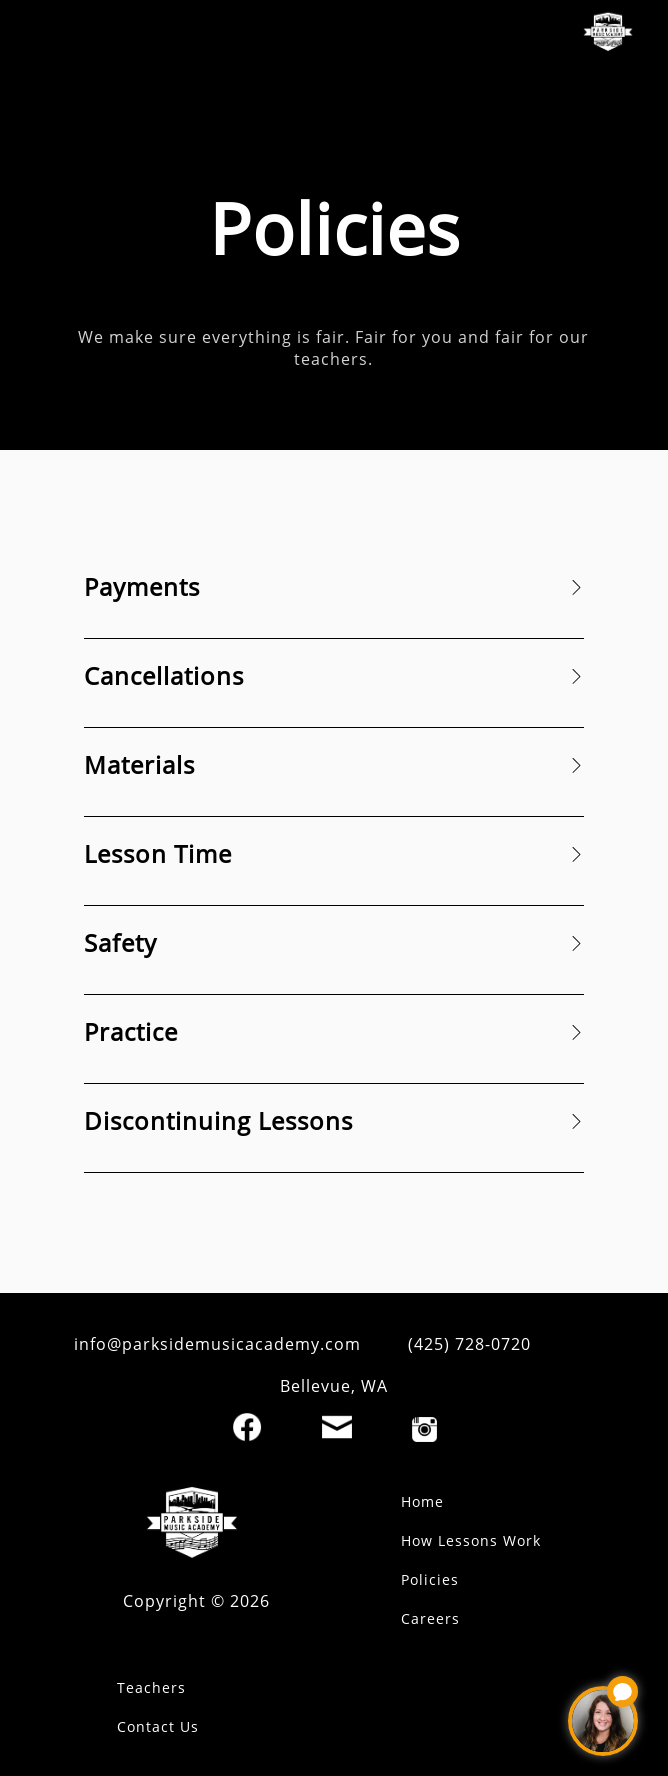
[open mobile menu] (48, 35)
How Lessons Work (471, 1540)
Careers (430, 1618)
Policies (430, 1579)
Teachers (151, 1687)
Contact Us (158, 1726)
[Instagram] (424, 1429)
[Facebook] (247, 1427)
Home (422, 1501)
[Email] (337, 1427)
